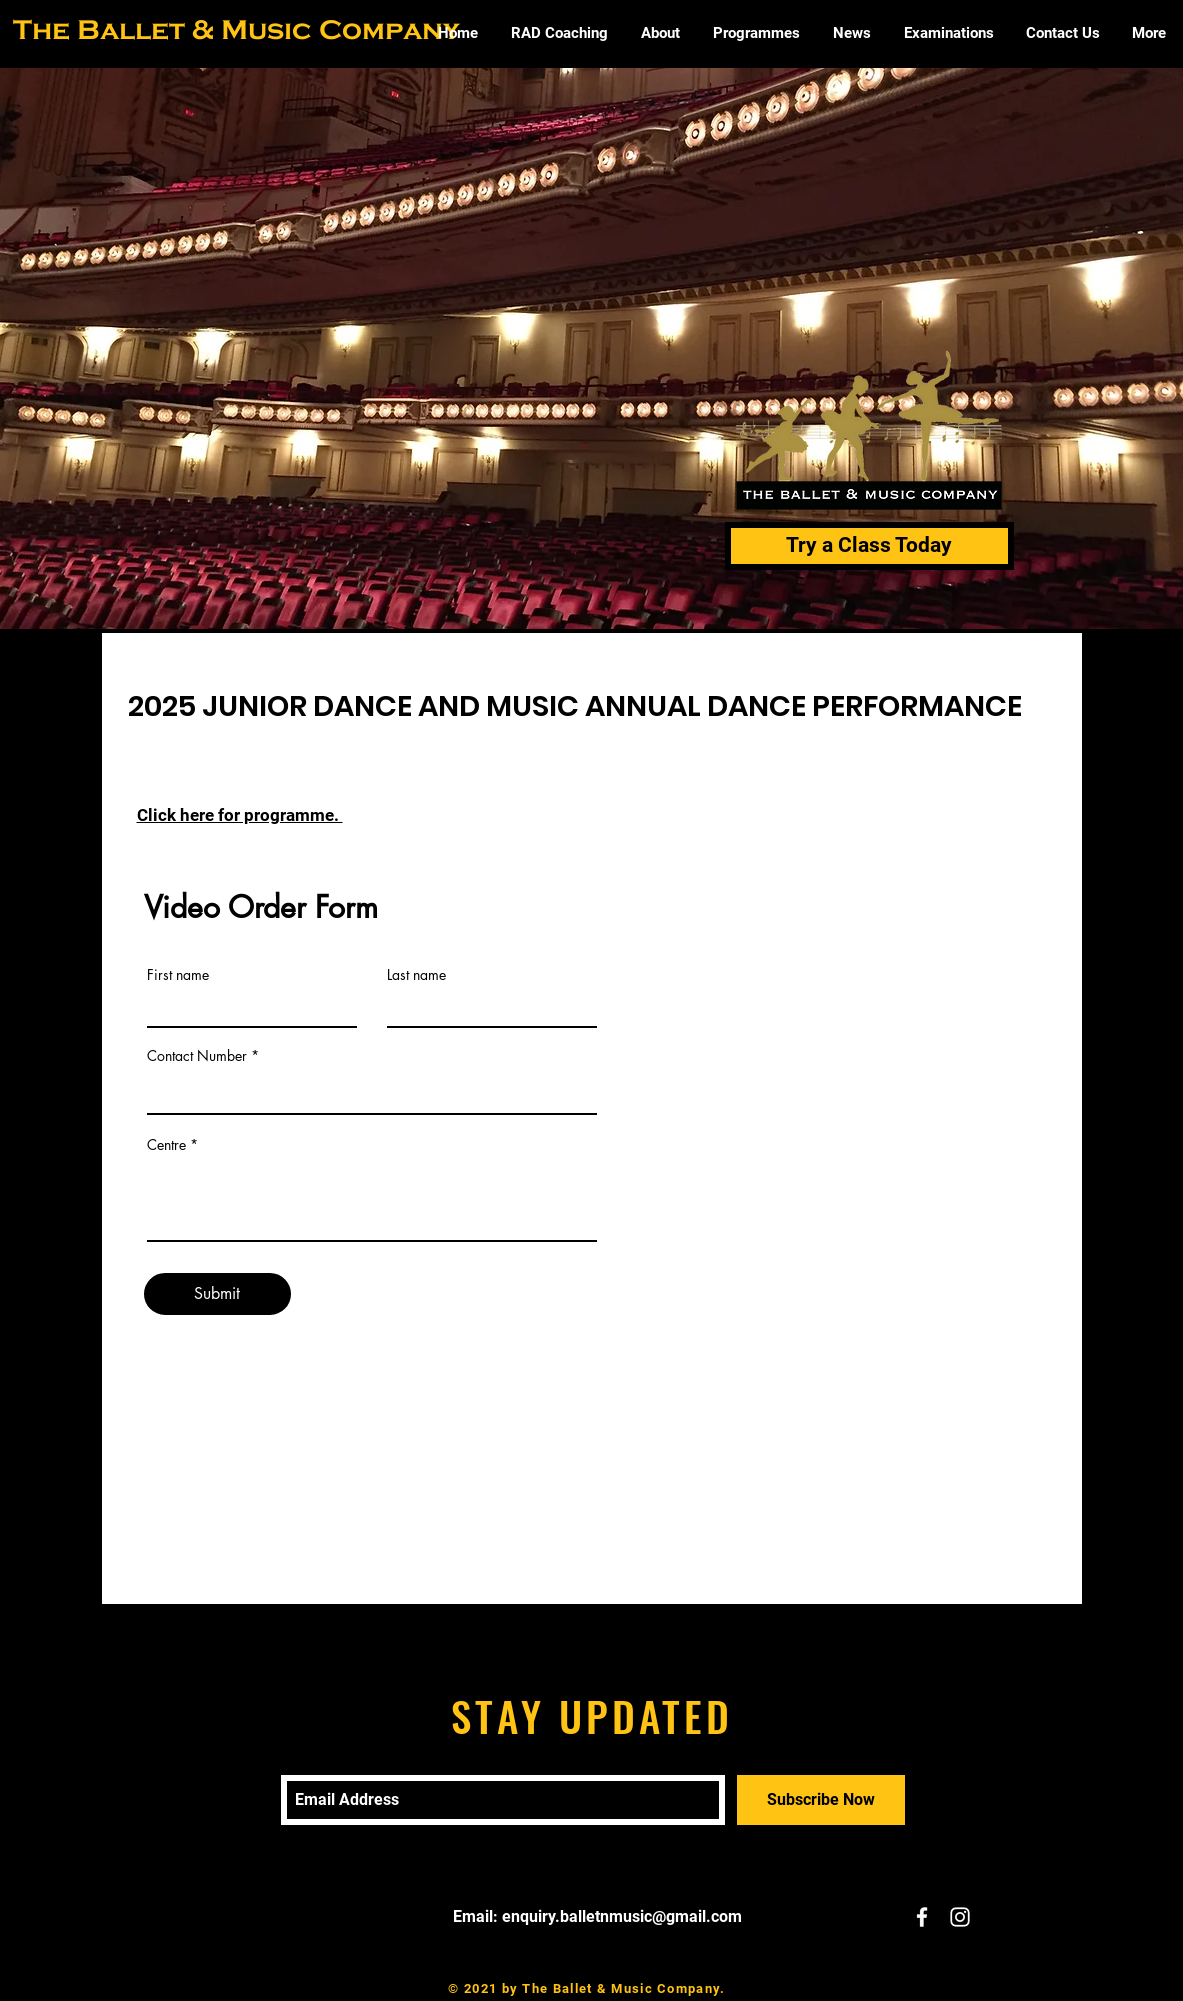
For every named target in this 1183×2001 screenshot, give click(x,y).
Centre (166, 1145)
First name (178, 975)
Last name (416, 975)
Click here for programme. (240, 815)
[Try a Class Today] (869, 546)
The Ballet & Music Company (236, 29)
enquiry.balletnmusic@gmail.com (622, 1916)
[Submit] (217, 1294)
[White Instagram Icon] (960, 1917)
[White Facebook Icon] (922, 1917)
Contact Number (197, 1056)
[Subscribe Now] (821, 1800)
